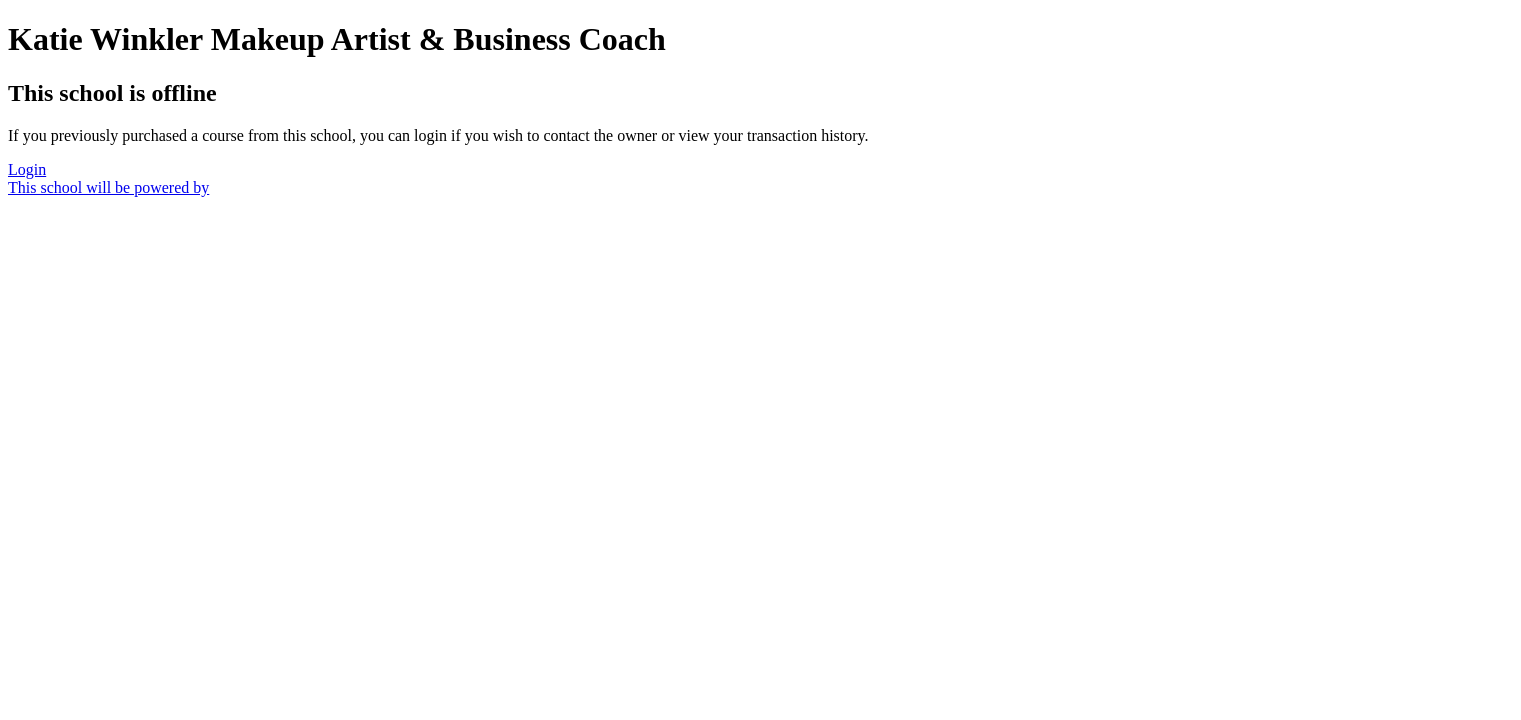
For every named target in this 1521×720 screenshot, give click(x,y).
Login (27, 169)
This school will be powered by (108, 187)
